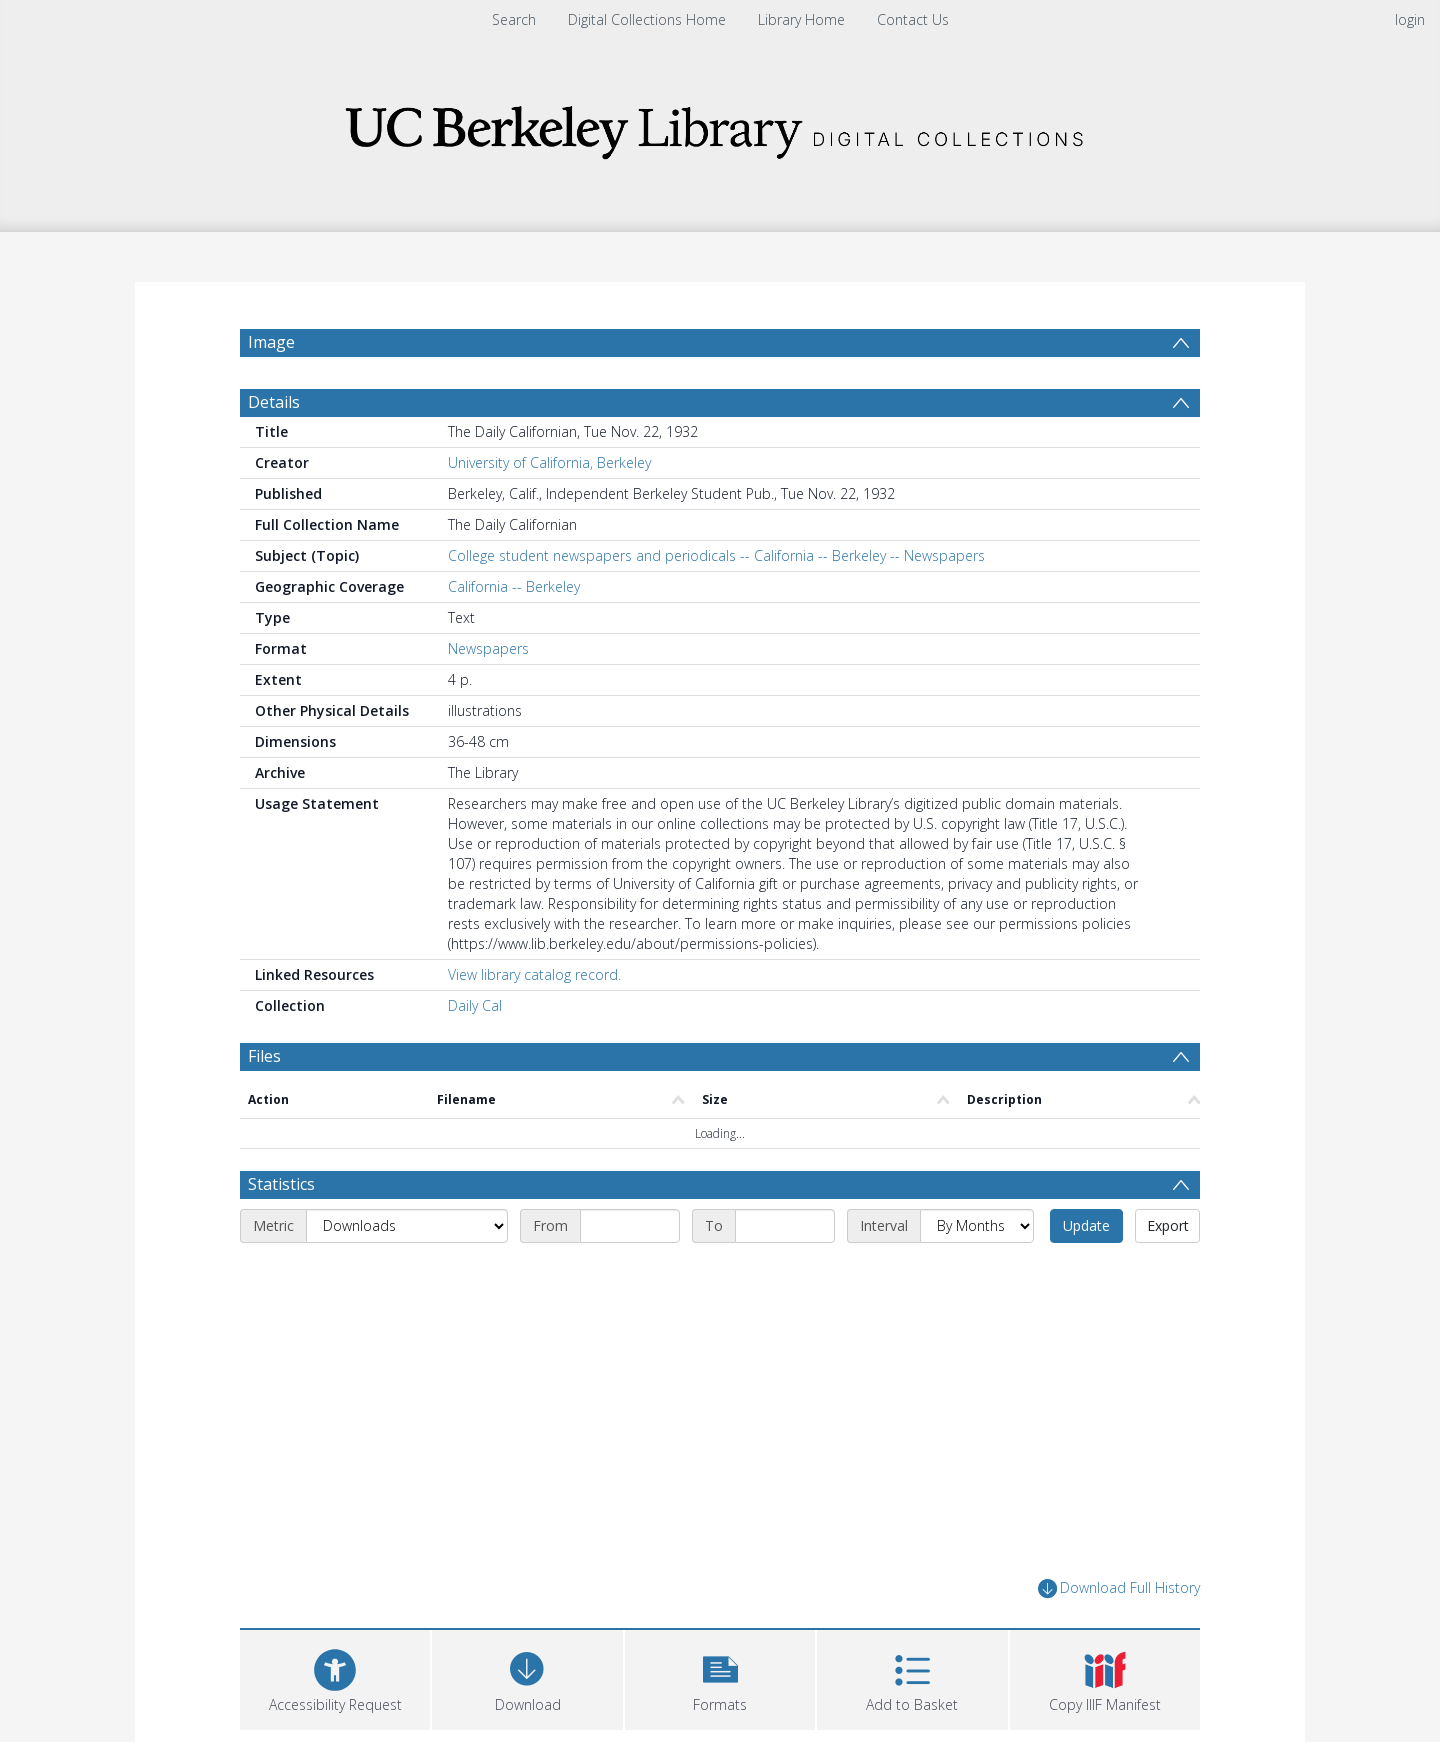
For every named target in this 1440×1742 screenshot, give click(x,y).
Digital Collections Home (647, 19)
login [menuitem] (1410, 19)
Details (274, 402)
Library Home (801, 19)
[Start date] (630, 1226)
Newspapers (488, 648)
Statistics (281, 1184)
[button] (720, 1677)
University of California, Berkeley (549, 462)
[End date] (785, 1226)
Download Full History (1119, 1588)
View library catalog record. (534, 974)
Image (271, 342)
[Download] (527, 1677)
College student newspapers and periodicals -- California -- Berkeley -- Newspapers (716, 555)
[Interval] (977, 1226)
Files (264, 1056)
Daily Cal (475, 1005)
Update (1086, 1225)
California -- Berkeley (514, 586)
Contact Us (913, 19)
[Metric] (407, 1226)
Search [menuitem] (514, 19)
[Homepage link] (720, 126)
